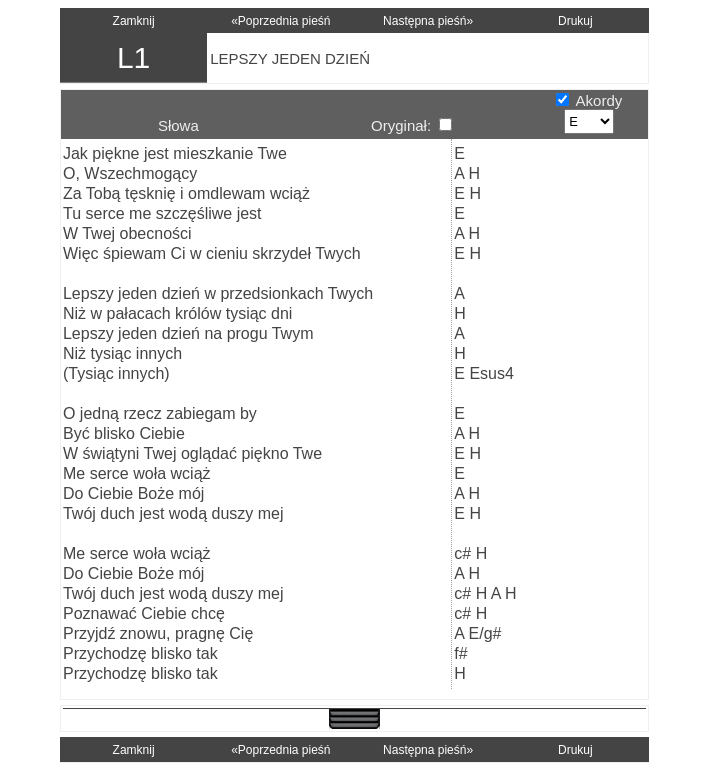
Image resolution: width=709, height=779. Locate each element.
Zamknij (134, 21)
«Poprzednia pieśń (280, 21)
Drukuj (575, 21)
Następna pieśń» (428, 21)
